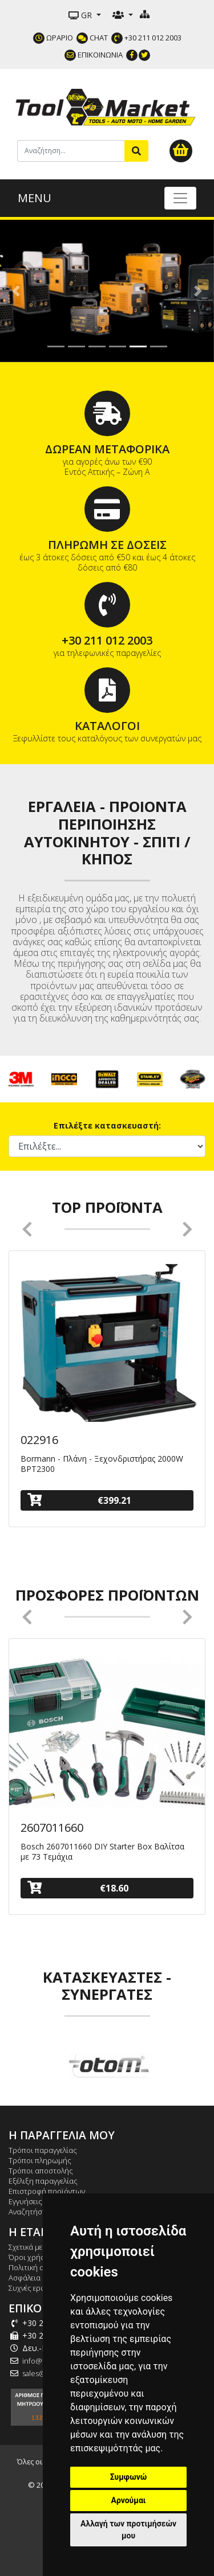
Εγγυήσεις (25, 2201)
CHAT (92, 37)
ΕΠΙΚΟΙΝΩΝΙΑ (93, 55)
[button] (16, 291)
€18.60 (77, 1887)
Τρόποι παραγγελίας (43, 2150)
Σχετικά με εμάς (34, 2247)
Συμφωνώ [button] (128, 2476)
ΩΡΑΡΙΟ (53, 37)
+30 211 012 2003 (146, 37)
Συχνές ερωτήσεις (38, 2288)
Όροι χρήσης (31, 2257)
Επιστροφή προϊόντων (47, 2191)
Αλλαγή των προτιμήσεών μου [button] (128, 2529)
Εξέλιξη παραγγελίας (43, 2181)
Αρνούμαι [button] (128, 2500)
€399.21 (79, 1500)
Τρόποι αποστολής (41, 2170)
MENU (34, 198)
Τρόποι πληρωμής (40, 2160)
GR (81, 15)
